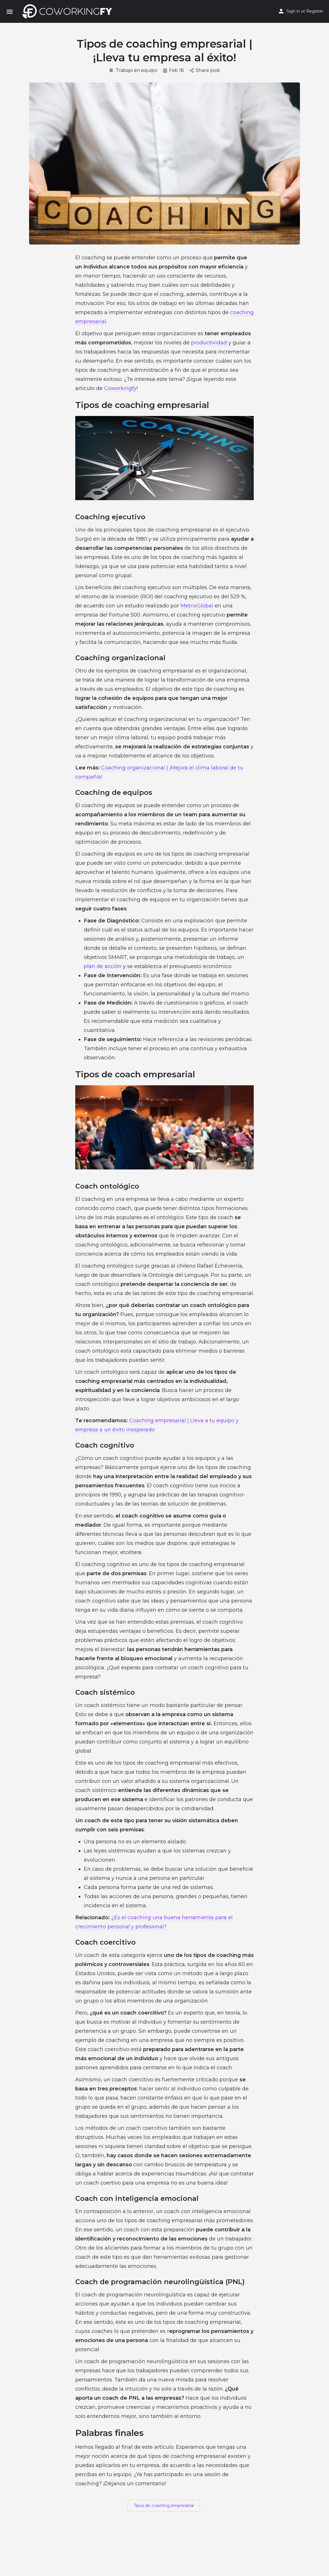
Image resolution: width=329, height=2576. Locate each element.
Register (314, 11)
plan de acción (102, 966)
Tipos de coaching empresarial (164, 2505)
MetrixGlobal (196, 606)
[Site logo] (68, 11)
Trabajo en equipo (133, 70)
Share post (205, 70)
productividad (209, 343)
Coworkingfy (120, 388)
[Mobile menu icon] (10, 11)
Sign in (293, 11)
